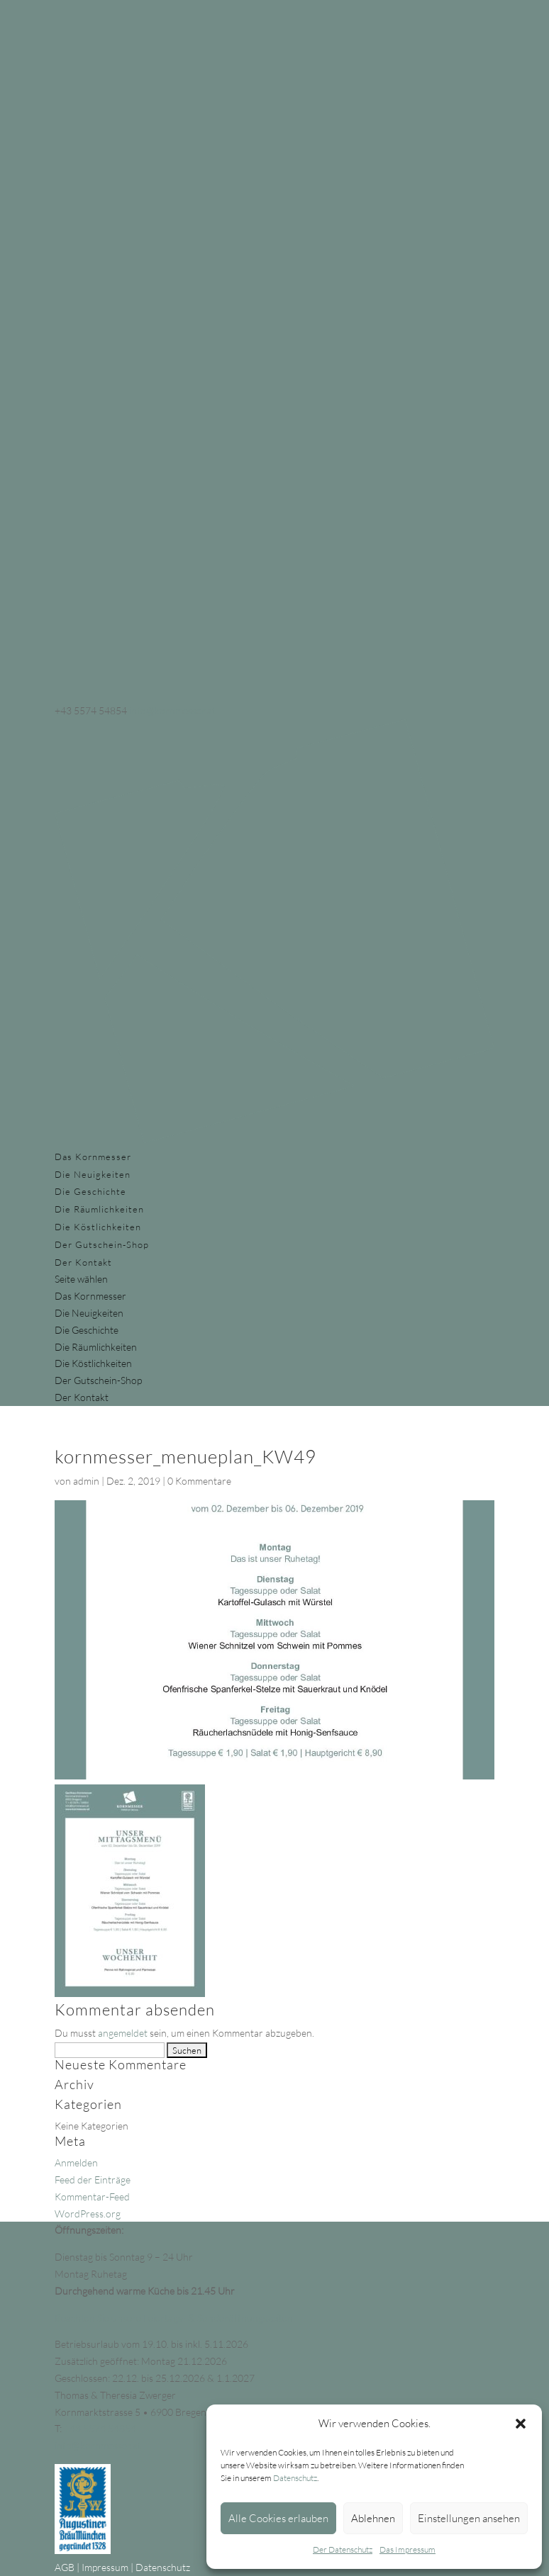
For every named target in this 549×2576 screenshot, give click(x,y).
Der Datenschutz (342, 2549)
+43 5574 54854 (100, 2428)
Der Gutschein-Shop (102, 1244)
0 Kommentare (199, 1481)
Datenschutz (295, 2478)
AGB (64, 2567)
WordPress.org (88, 2213)
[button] (521, 2424)
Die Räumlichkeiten (99, 1209)
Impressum (105, 2567)
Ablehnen (373, 2518)
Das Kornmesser (93, 1156)
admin (86, 1481)
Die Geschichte (90, 1191)
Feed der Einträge (93, 2179)
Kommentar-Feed (92, 2196)
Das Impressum (407, 2549)
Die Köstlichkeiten (98, 1226)
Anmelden (76, 2162)
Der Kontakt (83, 1262)
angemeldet (123, 2033)
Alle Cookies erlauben (278, 2518)
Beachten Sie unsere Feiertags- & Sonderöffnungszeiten (174, 2318)
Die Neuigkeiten (93, 1174)
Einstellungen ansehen (469, 2518)
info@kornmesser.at (98, 2445)
